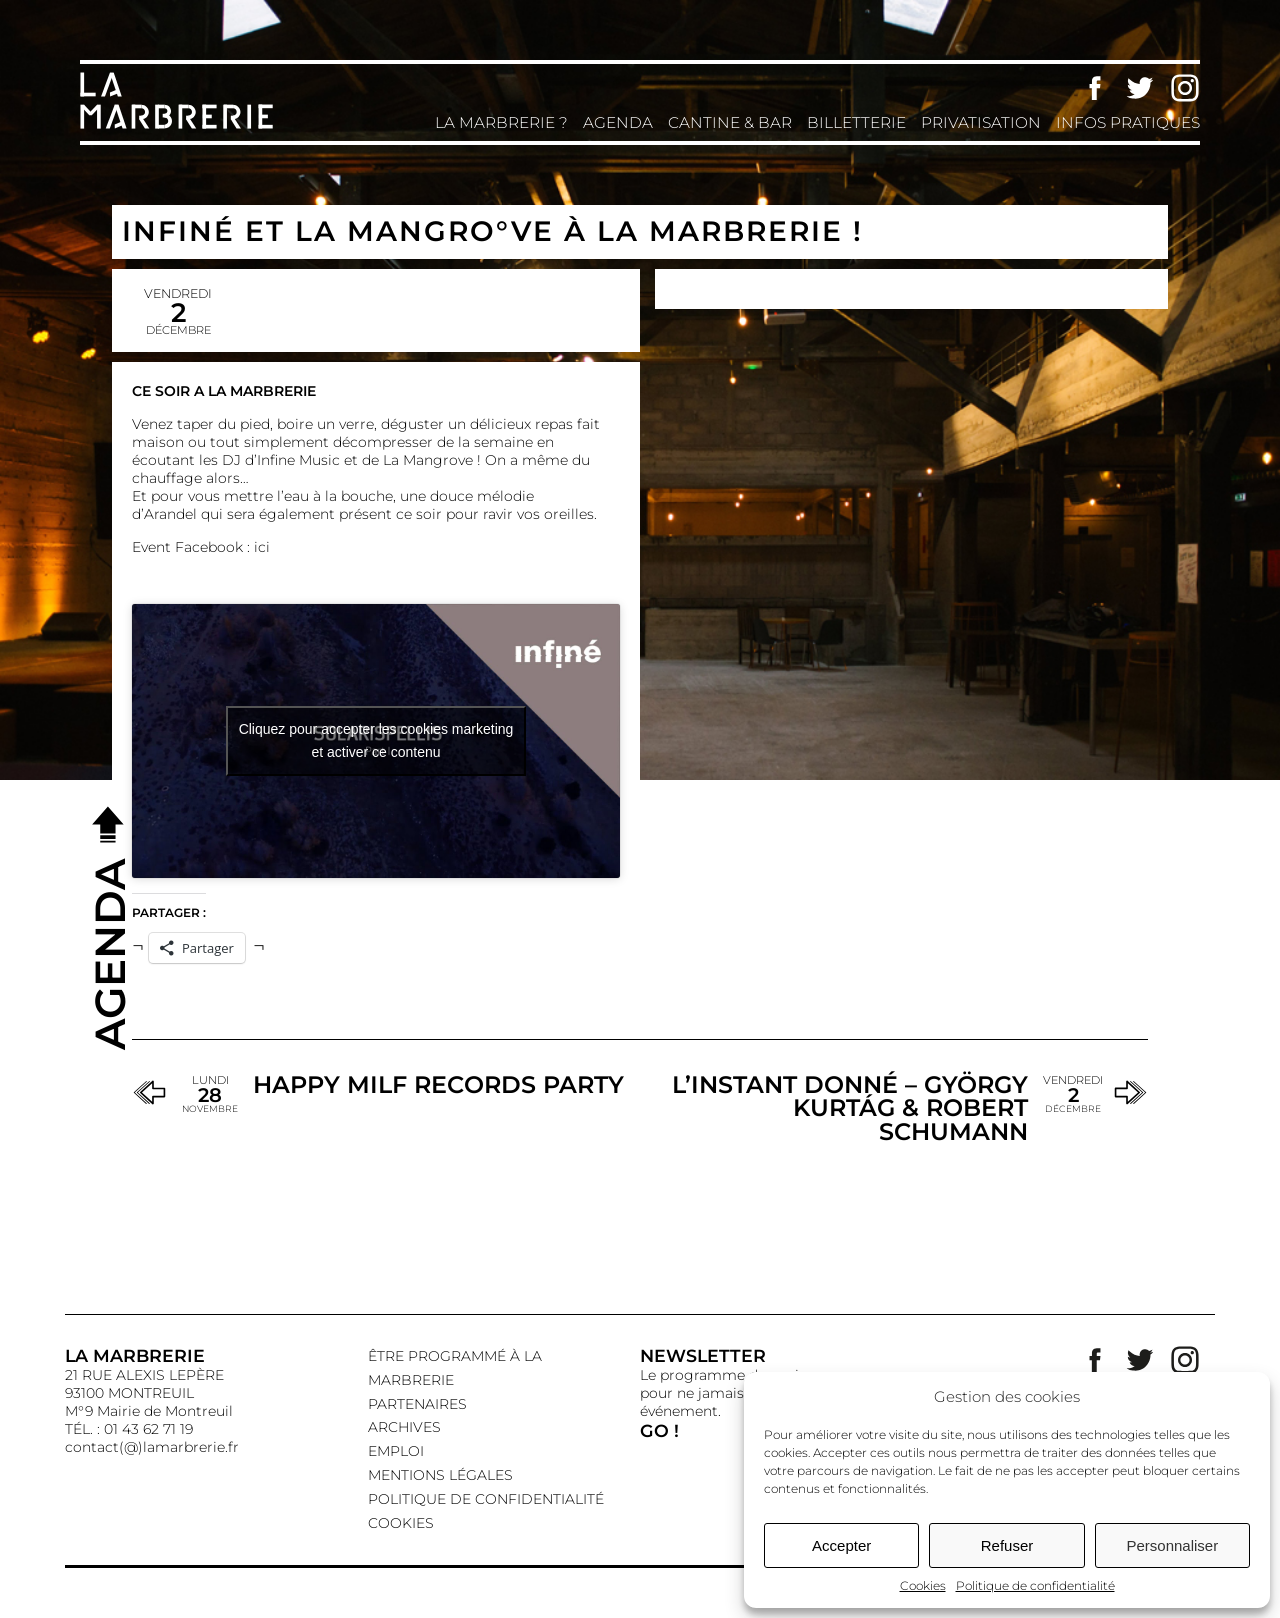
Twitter (1140, 88)
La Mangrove (428, 460)
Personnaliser (1172, 1545)
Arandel (170, 514)
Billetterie (856, 122)
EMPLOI (396, 1451)
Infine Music (298, 460)
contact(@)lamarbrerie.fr (152, 1447)
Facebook (1095, 88)
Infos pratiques (1128, 122)
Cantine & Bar (730, 122)
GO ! (659, 1430)
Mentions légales (440, 1475)
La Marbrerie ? (501, 122)
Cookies (923, 1585)
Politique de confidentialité (1035, 1585)
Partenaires (417, 1404)
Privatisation (981, 122)
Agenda (618, 122)
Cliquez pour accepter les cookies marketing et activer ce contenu (376, 740)
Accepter (841, 1545)
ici (262, 547)
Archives (404, 1427)
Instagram (1185, 88)
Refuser (1007, 1545)
